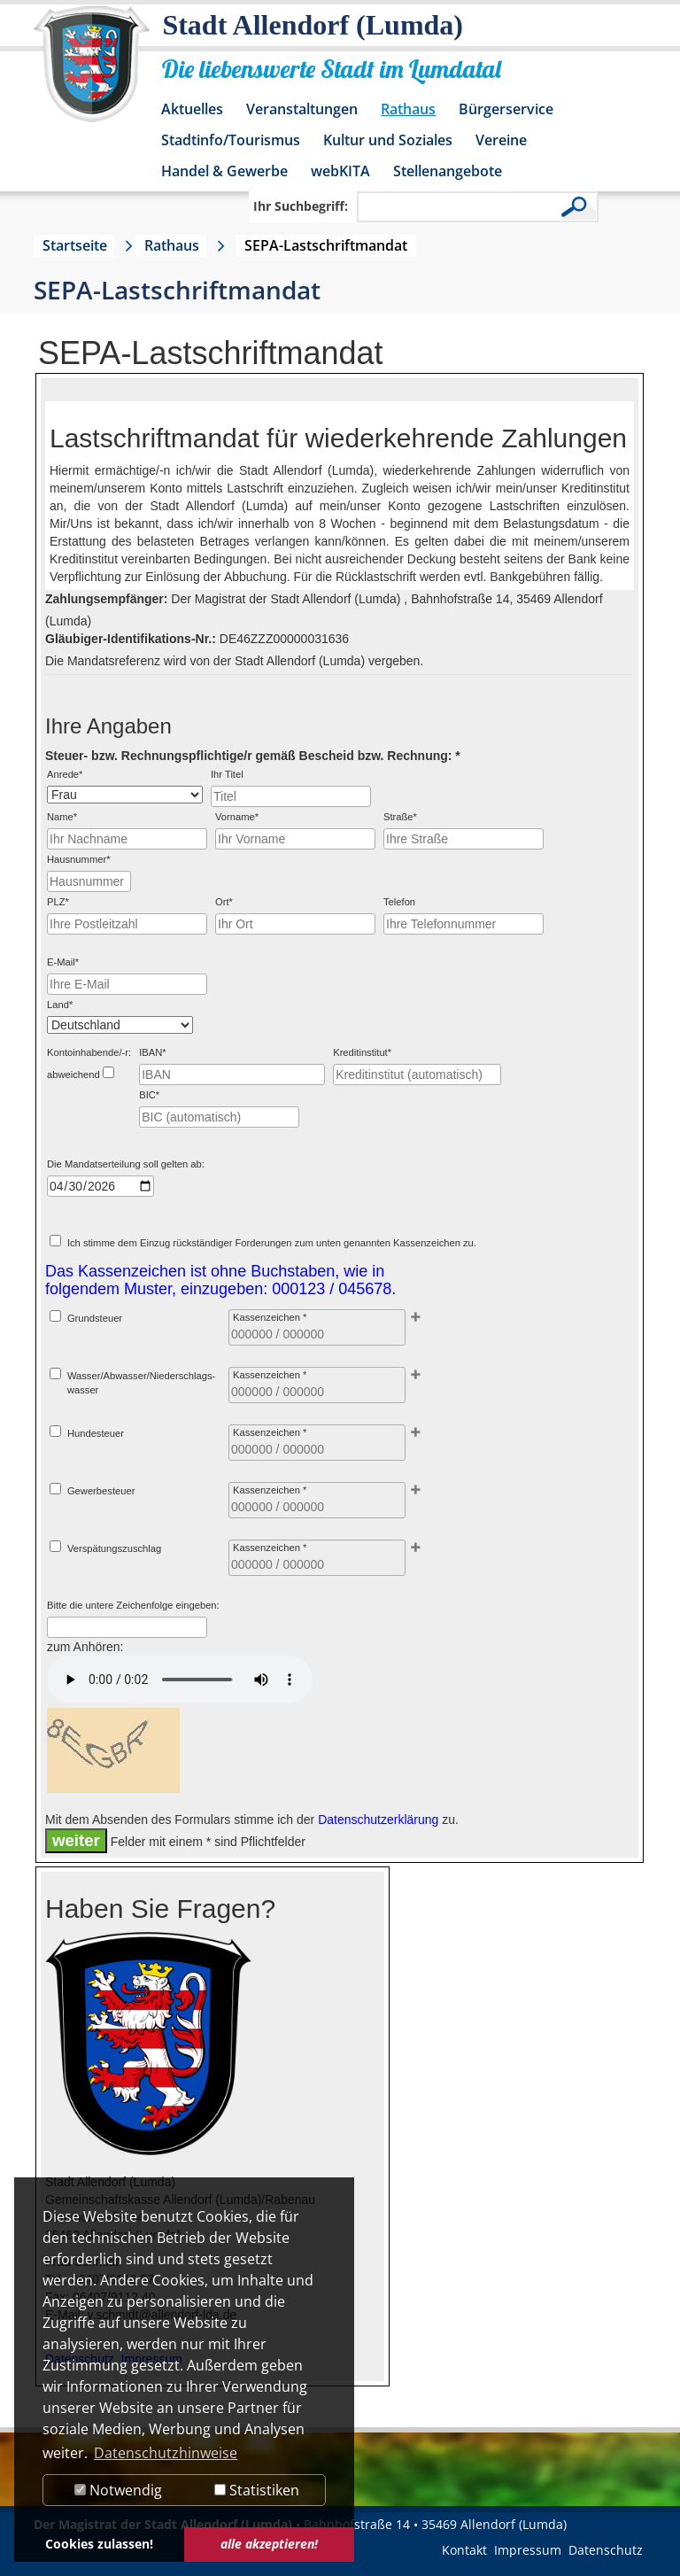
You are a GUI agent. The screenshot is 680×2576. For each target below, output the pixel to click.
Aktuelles (192, 109)
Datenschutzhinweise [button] (165, 2453)
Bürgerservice (506, 109)
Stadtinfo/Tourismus (230, 140)
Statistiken (256, 2490)
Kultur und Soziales (387, 140)
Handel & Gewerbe (224, 171)
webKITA (340, 171)
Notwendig (118, 2490)
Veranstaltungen (302, 109)
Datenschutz (605, 2549)
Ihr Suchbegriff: (300, 206)
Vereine (501, 140)
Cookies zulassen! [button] (99, 2543)
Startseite (74, 245)
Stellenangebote (447, 171)
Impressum (527, 2549)
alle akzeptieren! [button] (269, 2543)
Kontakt (464, 2549)
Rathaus (408, 109)
